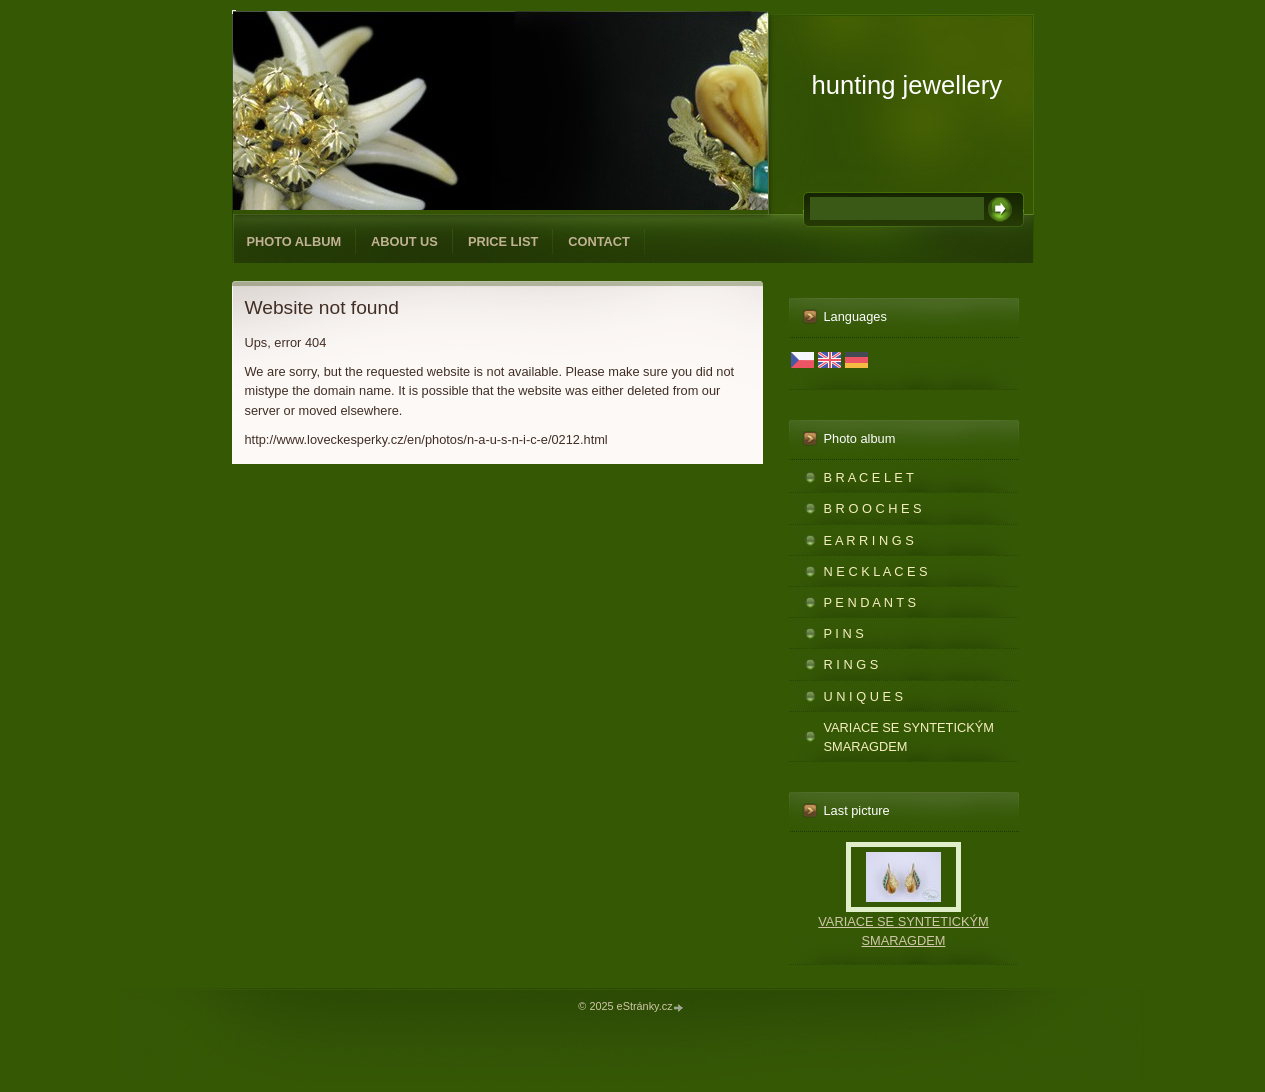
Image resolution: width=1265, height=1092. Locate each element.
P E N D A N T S (870, 602)
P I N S (844, 633)
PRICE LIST (503, 241)
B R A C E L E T (869, 477)
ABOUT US (404, 241)
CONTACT (599, 241)
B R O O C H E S (873, 508)
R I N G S (851, 664)
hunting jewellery (907, 85)
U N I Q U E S (864, 696)
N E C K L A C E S (876, 571)
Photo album (294, 241)
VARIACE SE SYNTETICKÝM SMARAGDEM (909, 737)
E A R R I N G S (869, 540)
